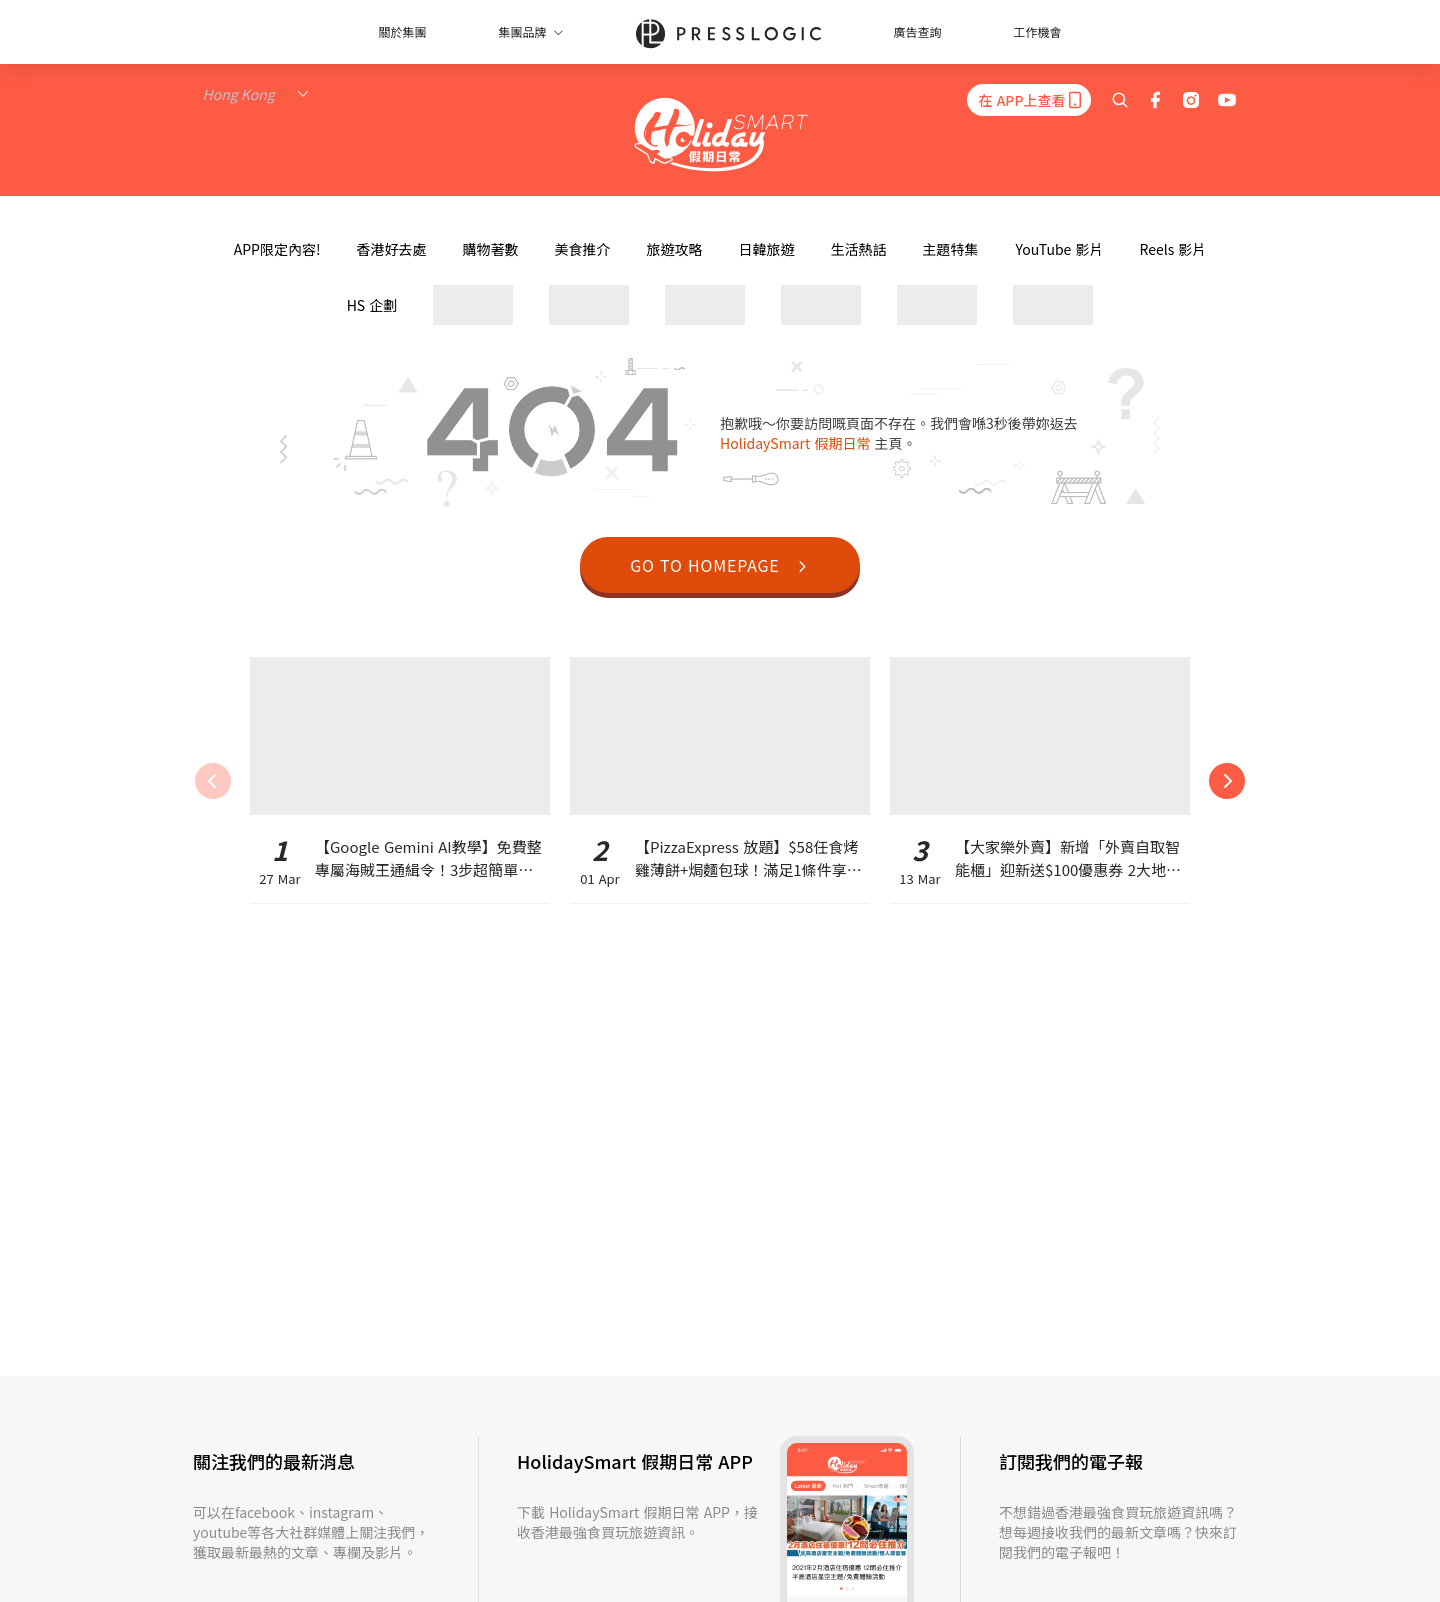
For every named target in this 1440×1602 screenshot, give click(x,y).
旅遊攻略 (674, 249)
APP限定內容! (277, 249)
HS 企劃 (372, 305)
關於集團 (402, 31)
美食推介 (582, 249)
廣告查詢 (918, 31)
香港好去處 (391, 249)
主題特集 (950, 249)
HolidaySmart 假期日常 (797, 443)
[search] (1120, 100)
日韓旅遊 (766, 249)
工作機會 (1038, 31)
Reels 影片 (1172, 249)
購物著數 (490, 249)
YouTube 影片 (1059, 249)
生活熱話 (858, 249)
